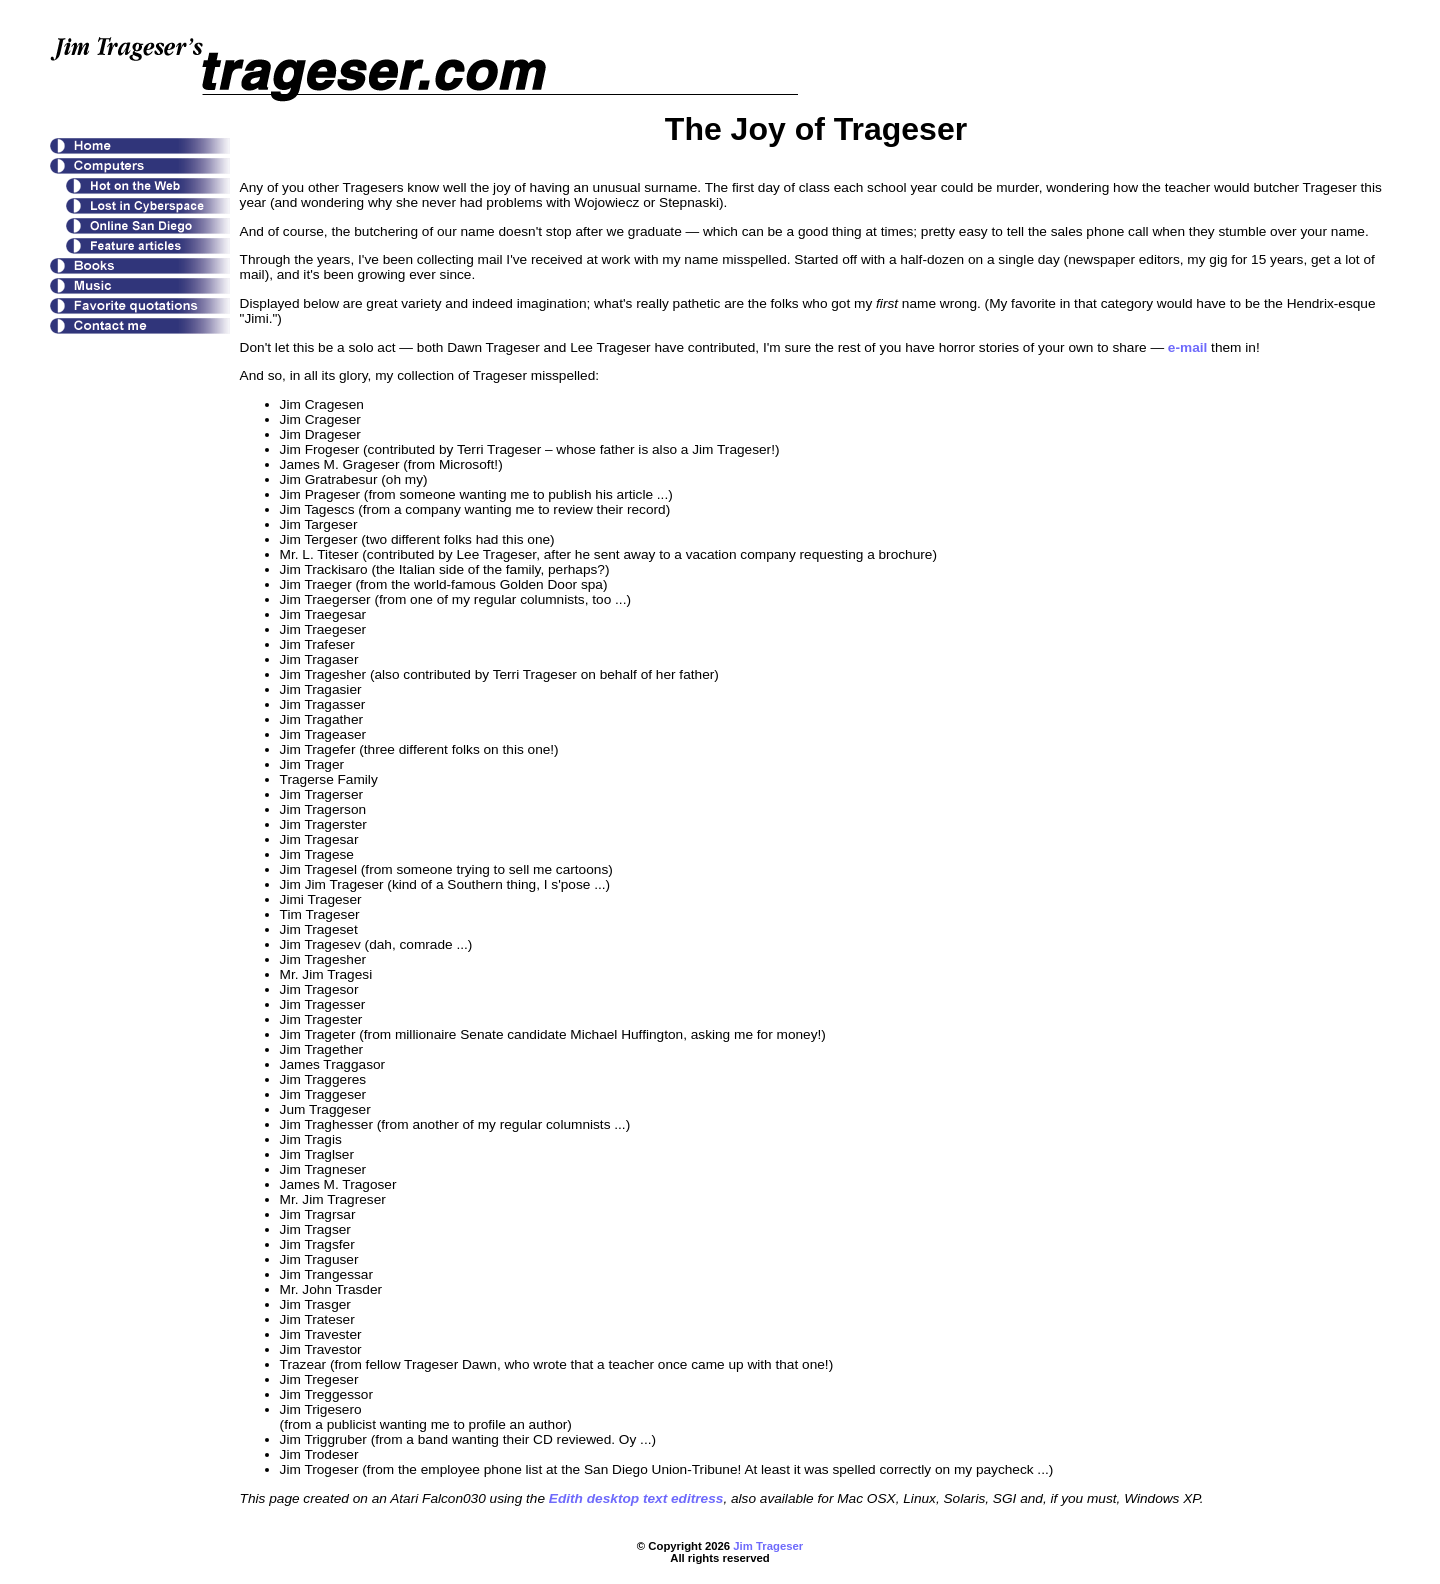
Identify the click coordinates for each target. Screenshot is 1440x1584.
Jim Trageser (768, 1546)
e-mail (1187, 347)
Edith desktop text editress (636, 1498)
